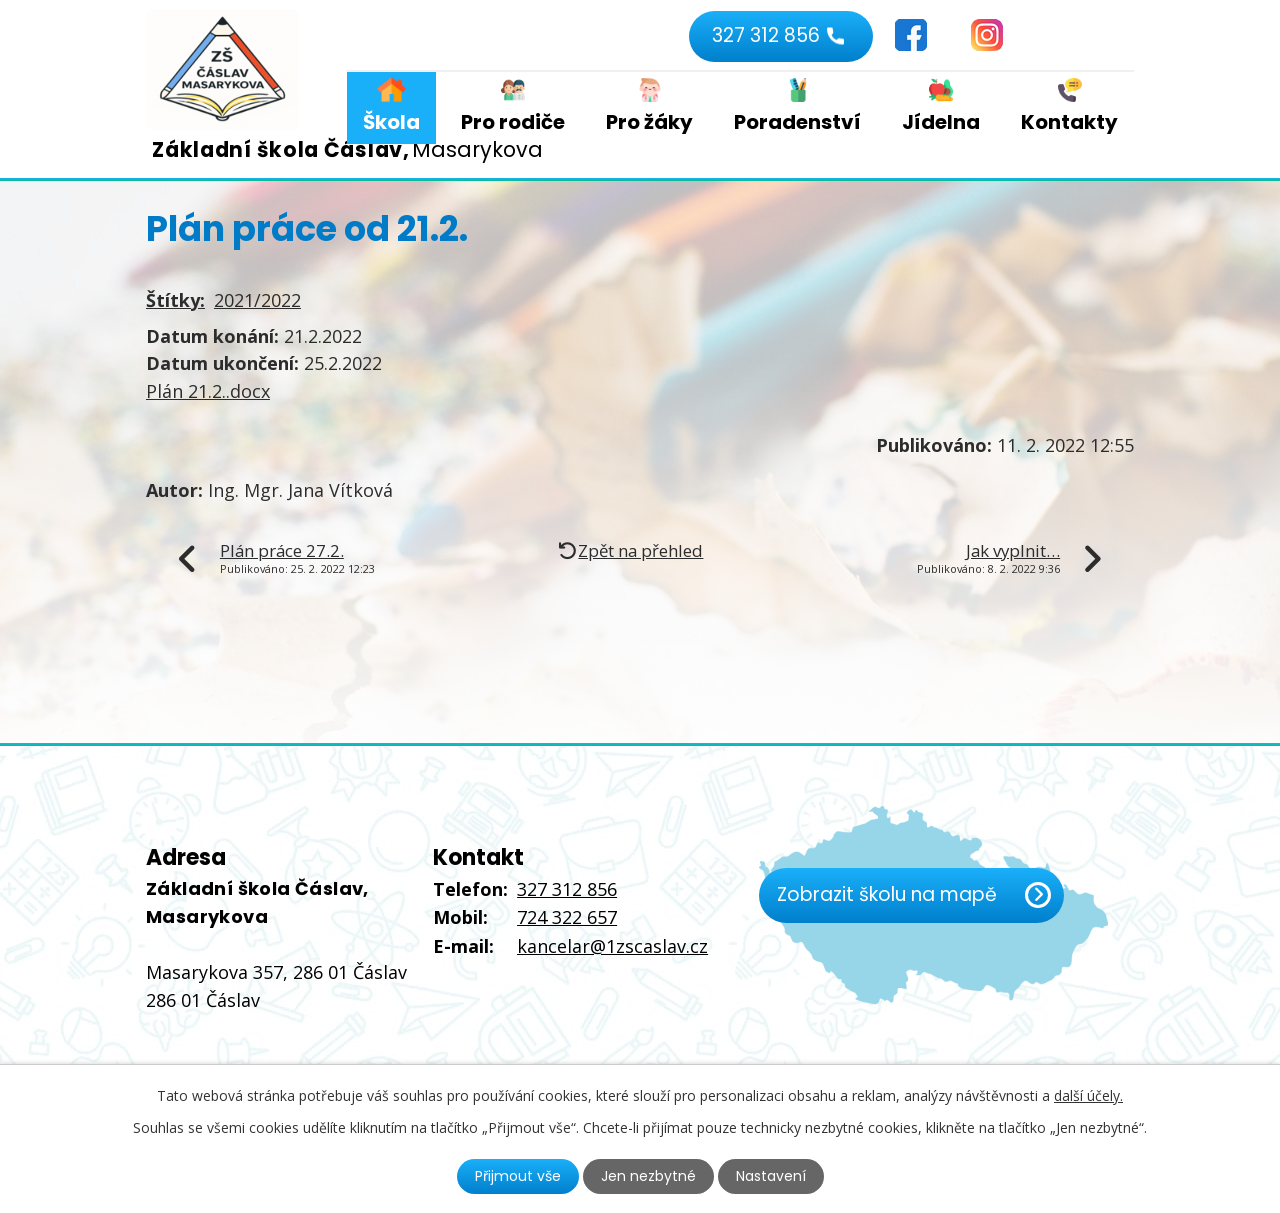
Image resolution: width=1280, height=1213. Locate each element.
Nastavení (771, 1176)
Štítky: (175, 300)
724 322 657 (567, 917)
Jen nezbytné (648, 1176)
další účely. (1088, 1095)
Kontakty (1069, 122)
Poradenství (797, 122)
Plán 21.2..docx (208, 391)
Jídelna (941, 122)
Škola (391, 122)
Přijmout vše (518, 1176)
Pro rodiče (513, 122)
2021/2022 (257, 300)
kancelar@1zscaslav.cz (612, 946)
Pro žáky (649, 122)
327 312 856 (766, 35)
